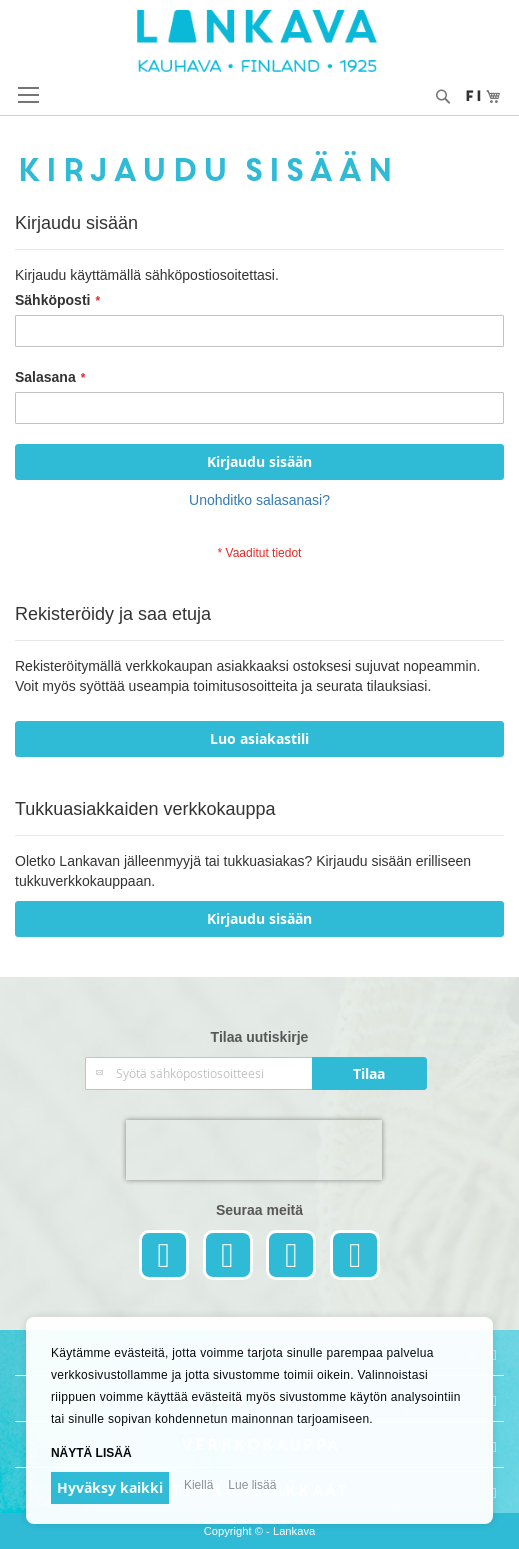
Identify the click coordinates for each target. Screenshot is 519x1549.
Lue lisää (252, 1485)
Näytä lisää (91, 1453)
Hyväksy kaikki (110, 1487)
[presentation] (254, 1150)
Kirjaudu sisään (259, 918)
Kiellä (198, 1485)
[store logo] (259, 41)
